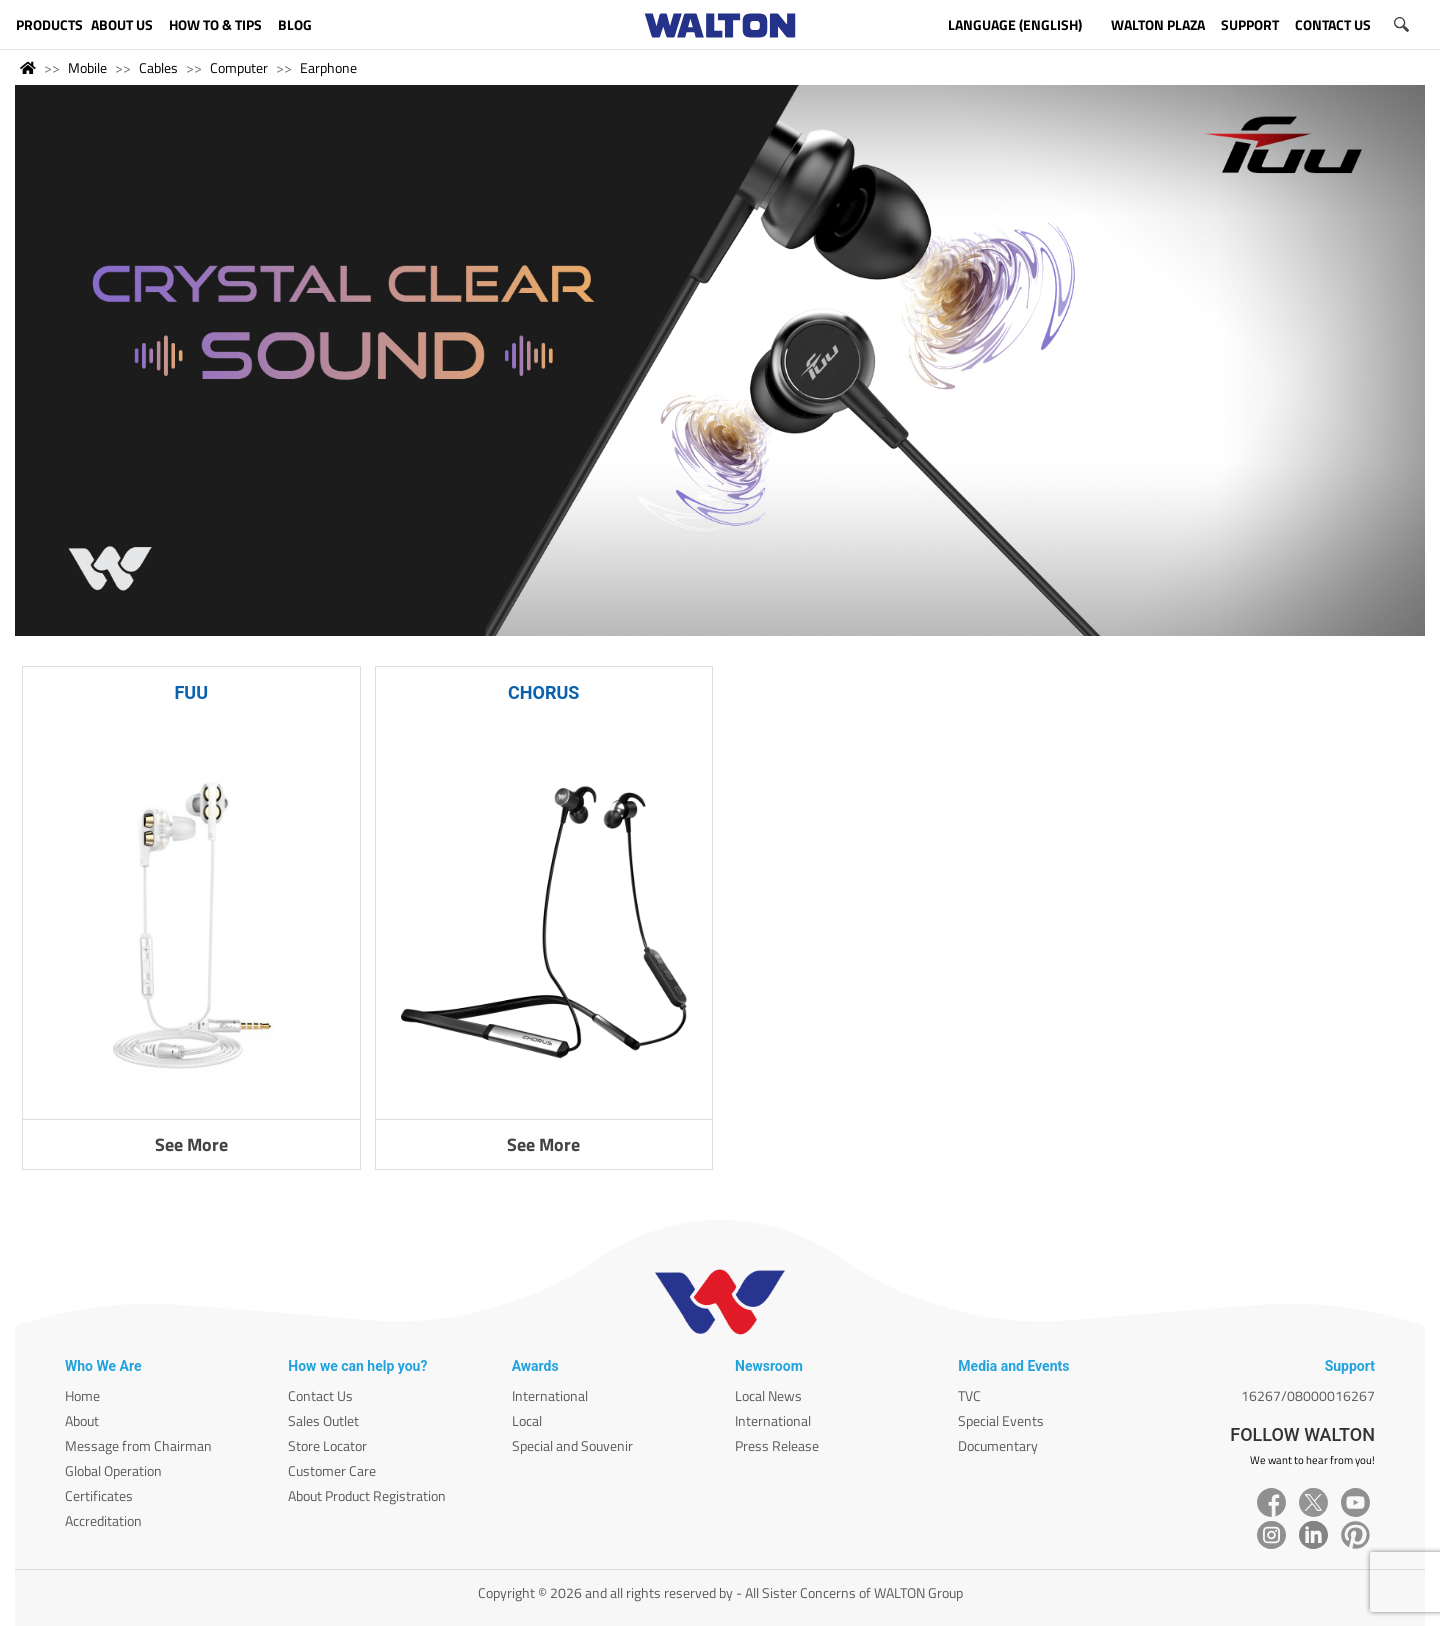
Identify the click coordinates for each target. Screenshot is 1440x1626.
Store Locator (327, 1445)
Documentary (998, 1445)
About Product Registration (367, 1495)
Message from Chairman (138, 1445)
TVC (969, 1395)
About (82, 1420)
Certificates (99, 1495)
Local (527, 1420)
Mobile (87, 67)
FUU (191, 692)
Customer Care (332, 1470)
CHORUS (543, 692)
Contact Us (320, 1395)
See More (191, 1144)
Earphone (328, 67)
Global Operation (113, 1470)
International (550, 1395)
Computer (239, 67)
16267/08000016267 (1308, 1395)
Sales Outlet (323, 1420)
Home (82, 1395)
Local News (768, 1395)
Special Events (1001, 1420)
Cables (158, 67)
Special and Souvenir (572, 1445)
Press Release (777, 1445)
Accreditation (103, 1520)
